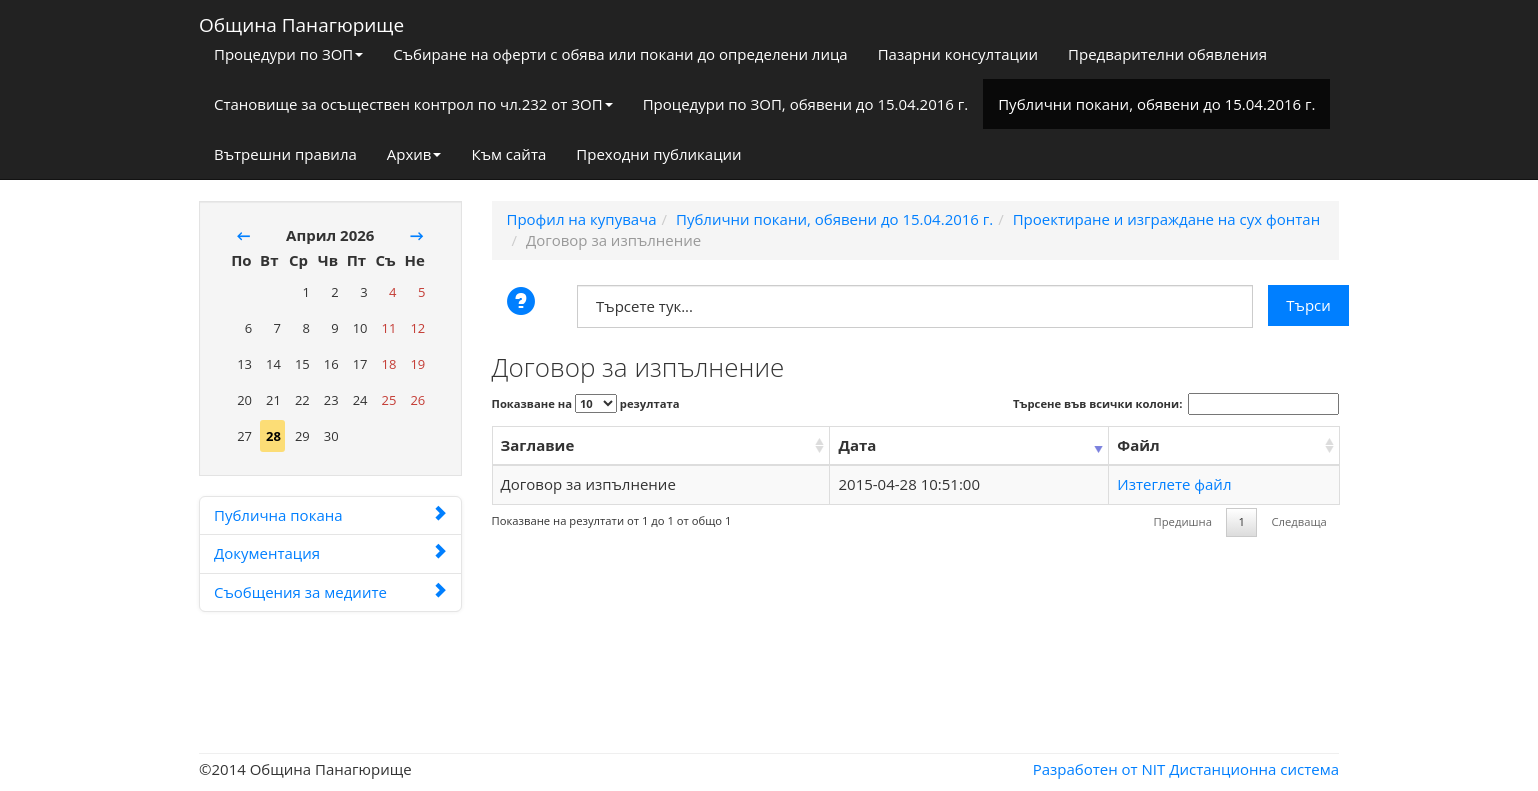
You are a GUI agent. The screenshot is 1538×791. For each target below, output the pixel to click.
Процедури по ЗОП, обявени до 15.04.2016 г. (806, 104)
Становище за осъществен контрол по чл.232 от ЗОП (413, 104)
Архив (414, 154)
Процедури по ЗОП (288, 54)
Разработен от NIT (1099, 769)
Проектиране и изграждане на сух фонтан (1167, 219)
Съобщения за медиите (330, 592)
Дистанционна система (1254, 769)
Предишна (1183, 521)
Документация (330, 553)
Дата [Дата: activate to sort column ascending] (857, 445)
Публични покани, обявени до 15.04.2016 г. (1156, 104)
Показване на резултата (586, 403)
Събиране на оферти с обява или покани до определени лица (620, 54)
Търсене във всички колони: (1176, 404)
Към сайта (508, 154)
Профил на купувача (582, 219)
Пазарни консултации (958, 54)
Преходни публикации (658, 154)
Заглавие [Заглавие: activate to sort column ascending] (538, 445)
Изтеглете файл (1174, 484)
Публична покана (330, 515)
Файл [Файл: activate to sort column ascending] (1138, 445)
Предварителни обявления (1167, 54)
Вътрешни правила (285, 154)
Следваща (1298, 521)
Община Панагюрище (301, 21)
